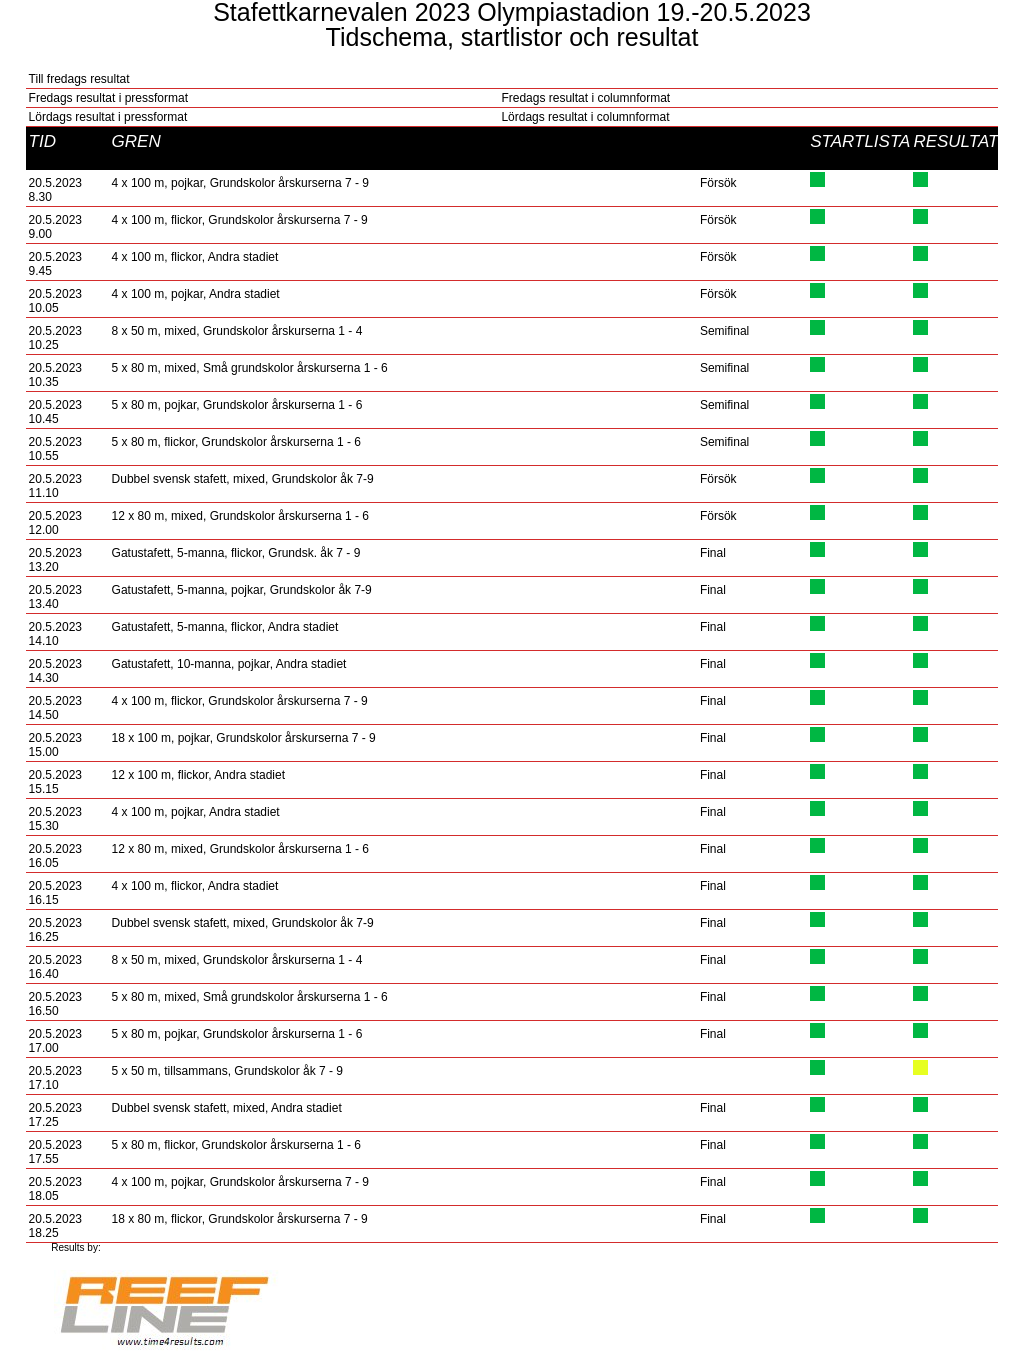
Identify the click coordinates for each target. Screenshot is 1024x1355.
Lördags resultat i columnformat (585, 117)
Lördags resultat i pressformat (108, 117)
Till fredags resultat (79, 79)
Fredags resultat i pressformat (108, 98)
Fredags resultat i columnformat (585, 98)
